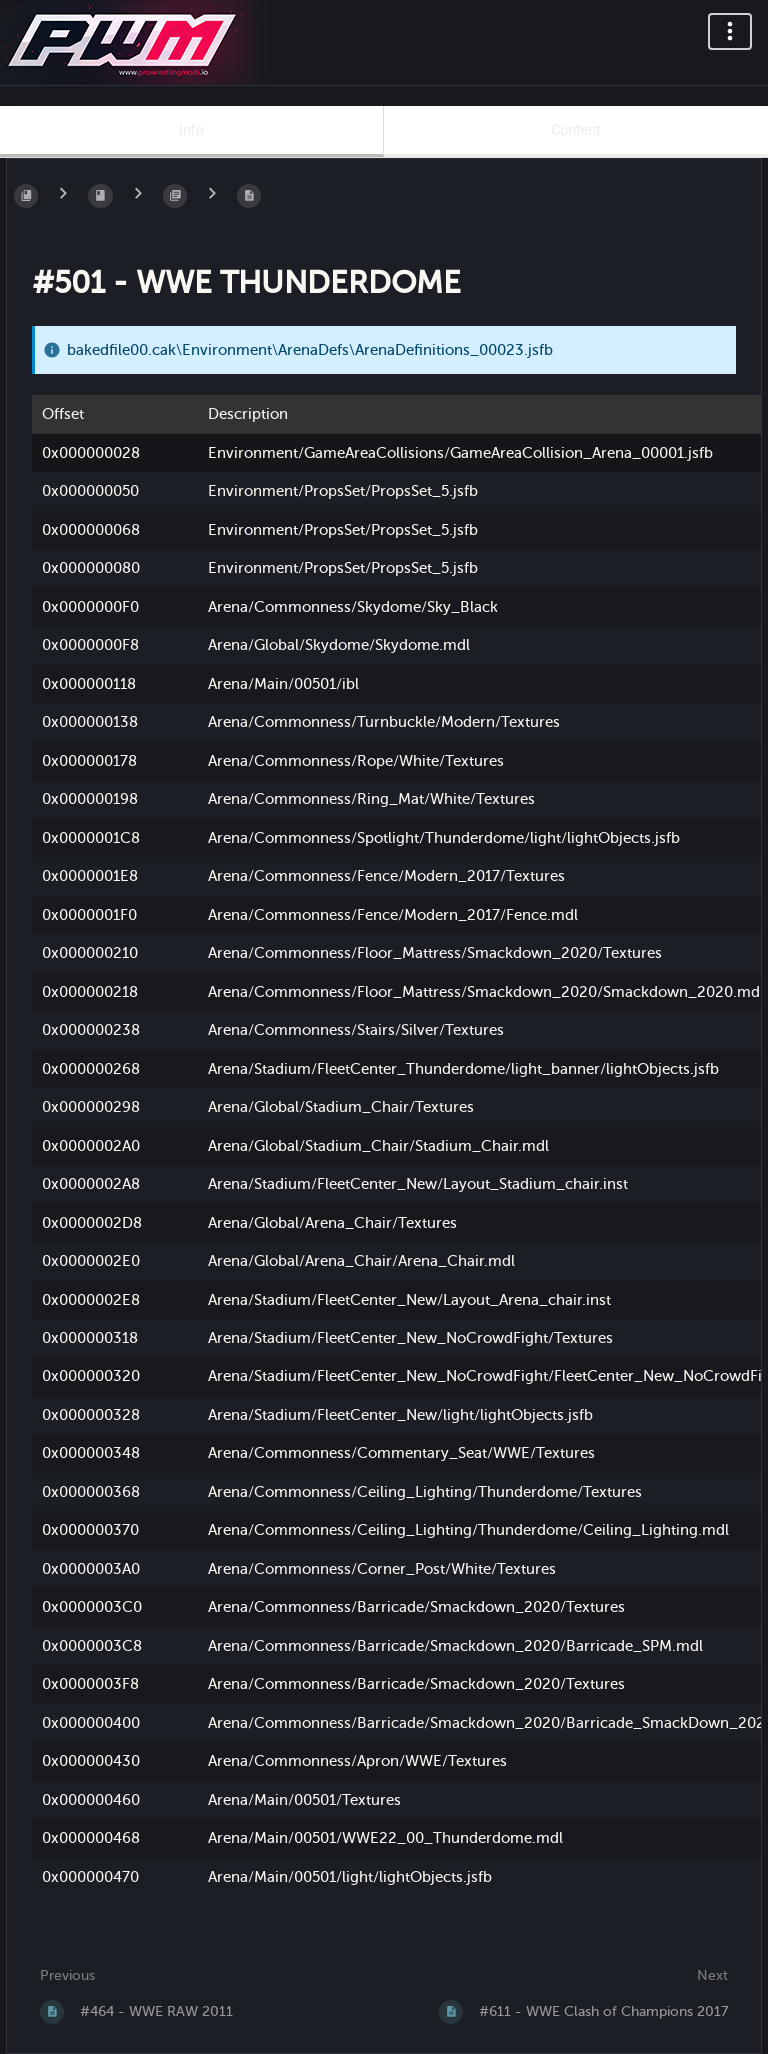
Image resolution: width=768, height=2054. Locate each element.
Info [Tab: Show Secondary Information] (191, 130)
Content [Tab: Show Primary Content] (575, 130)
